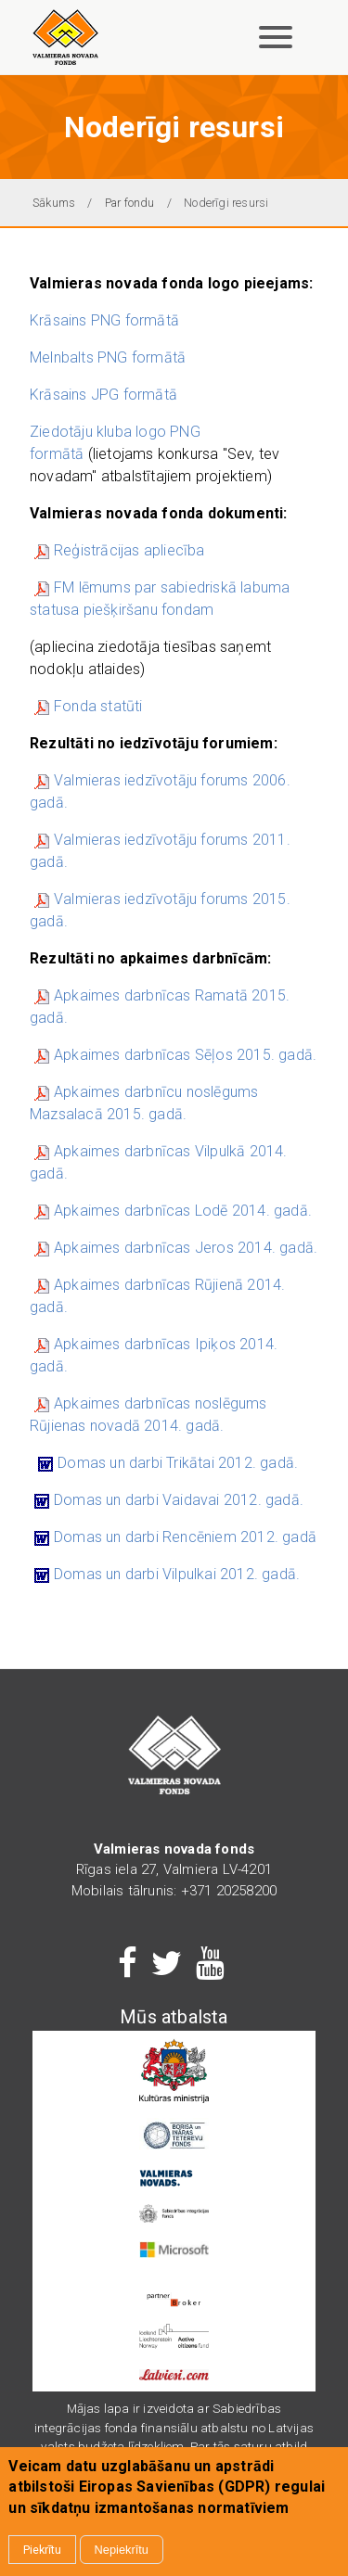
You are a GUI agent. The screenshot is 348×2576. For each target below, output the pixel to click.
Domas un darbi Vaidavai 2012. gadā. (178, 1500)
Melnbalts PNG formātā (109, 357)
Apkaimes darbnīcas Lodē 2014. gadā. (183, 1210)
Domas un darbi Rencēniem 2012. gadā (185, 1537)
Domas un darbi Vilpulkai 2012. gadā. (177, 1574)
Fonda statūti (98, 706)
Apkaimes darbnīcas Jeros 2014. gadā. (185, 1247)
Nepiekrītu (121, 2550)
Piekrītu (42, 2550)
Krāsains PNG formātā (104, 320)
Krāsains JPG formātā (103, 394)
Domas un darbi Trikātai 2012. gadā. (178, 1463)
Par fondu (130, 203)
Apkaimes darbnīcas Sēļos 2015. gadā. (175, 1055)
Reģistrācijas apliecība (129, 550)
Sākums (53, 203)
